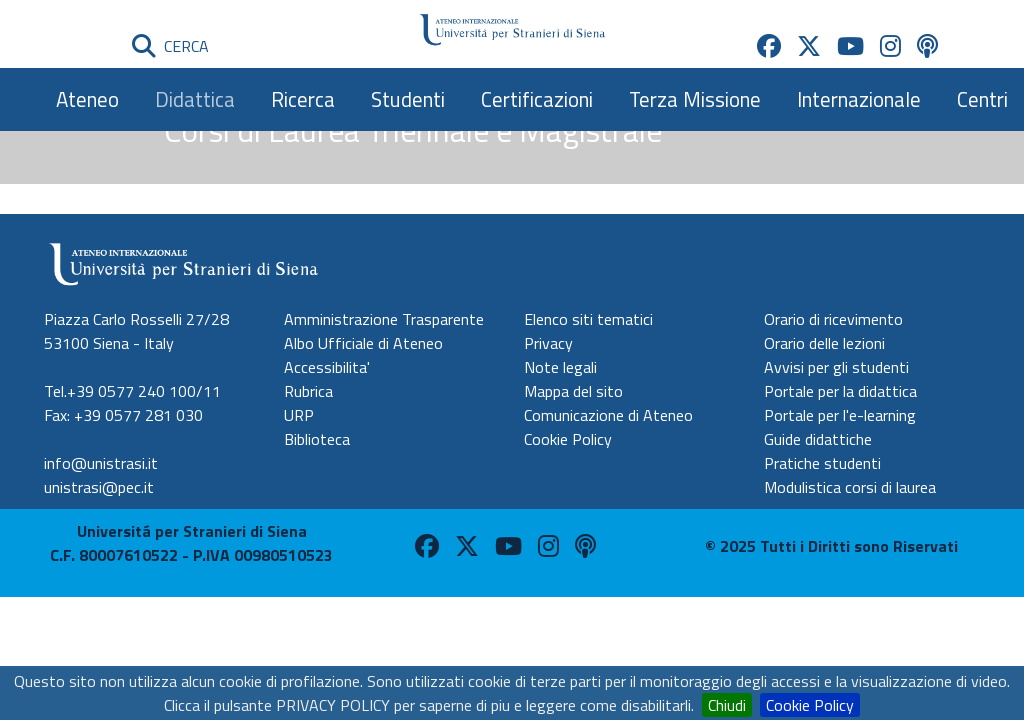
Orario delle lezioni (824, 343)
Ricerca (303, 99)
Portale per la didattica (840, 391)
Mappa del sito (573, 391)
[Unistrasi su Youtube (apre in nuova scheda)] (850, 46)
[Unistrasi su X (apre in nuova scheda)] (809, 46)
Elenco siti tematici (588, 319)
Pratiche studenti (822, 463)
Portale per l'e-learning (840, 415)
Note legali (560, 367)
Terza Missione (695, 99)
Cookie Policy (810, 705)
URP (299, 415)
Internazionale (859, 99)
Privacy (548, 343)
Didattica (195, 99)
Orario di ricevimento (833, 319)
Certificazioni (537, 99)
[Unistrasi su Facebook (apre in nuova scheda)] (769, 46)
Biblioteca (317, 439)
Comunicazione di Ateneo (608, 415)
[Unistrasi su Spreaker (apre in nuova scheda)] (927, 46)
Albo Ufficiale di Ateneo (363, 343)
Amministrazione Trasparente (384, 319)
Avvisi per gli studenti (836, 367)
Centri (982, 99)
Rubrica (308, 391)
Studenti (408, 99)
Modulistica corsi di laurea (850, 487)
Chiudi (727, 705)
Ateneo (87, 99)
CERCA (170, 46)
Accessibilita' (327, 367)
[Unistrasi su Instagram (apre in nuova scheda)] (890, 46)
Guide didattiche (818, 439)
